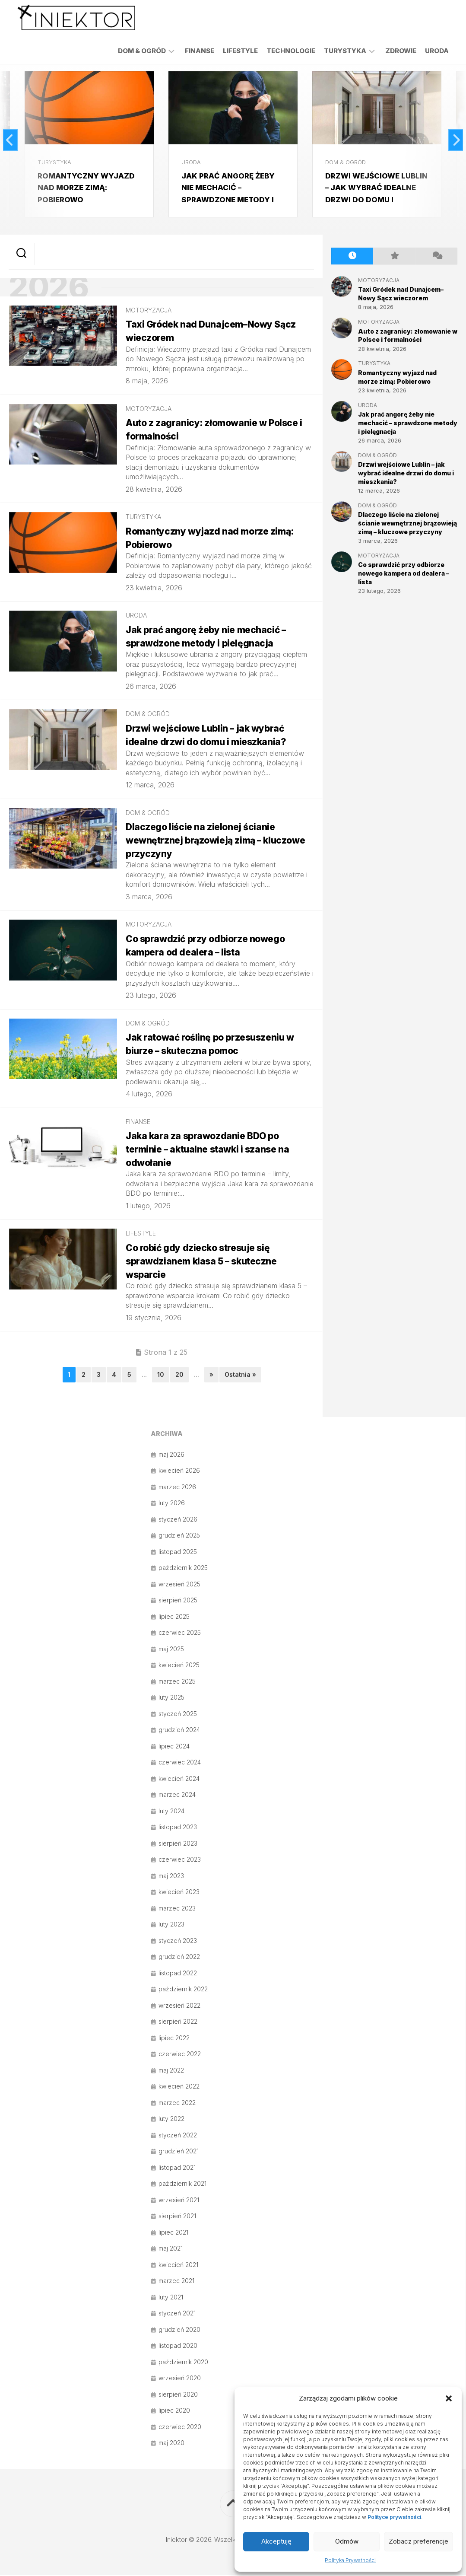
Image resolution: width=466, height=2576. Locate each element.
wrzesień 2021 (179, 2200)
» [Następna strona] (211, 1375)
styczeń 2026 (178, 1520)
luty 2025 (171, 1698)
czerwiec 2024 (180, 1763)
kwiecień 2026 (179, 1471)
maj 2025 (171, 1649)
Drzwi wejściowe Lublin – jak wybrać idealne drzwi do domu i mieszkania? (406, 471)
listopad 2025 (178, 1552)
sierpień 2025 (178, 1601)
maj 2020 (171, 2443)
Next (454, 139)
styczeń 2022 (178, 2136)
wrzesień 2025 (179, 1585)
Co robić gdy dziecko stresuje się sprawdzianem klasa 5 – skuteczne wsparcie (205, 1262)
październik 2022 (183, 1989)
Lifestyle (240, 51)
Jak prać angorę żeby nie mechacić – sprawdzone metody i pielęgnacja (407, 421)
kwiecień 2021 (178, 2265)
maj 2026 (171, 1455)
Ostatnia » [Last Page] (240, 1375)
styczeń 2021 (177, 2314)
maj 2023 (171, 1876)
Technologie (290, 51)
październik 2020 (183, 2362)
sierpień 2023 (178, 1844)
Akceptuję (276, 2541)
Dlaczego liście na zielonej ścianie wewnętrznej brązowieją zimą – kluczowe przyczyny (219, 841)
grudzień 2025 (179, 1536)
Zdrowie (400, 51)
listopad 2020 (178, 2346)
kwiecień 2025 (179, 1665)
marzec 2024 (177, 1795)
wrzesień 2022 (179, 2006)
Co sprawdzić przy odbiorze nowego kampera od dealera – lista (403, 571)
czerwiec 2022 (180, 2054)
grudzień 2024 (179, 1730)
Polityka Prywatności (350, 2560)
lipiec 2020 (174, 2411)
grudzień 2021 (179, 2152)
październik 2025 (183, 1568)
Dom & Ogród (142, 51)
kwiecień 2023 (179, 1892)
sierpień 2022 (178, 2022)
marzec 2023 (177, 1909)
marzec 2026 (177, 1487)
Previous (11, 139)
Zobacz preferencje (418, 2541)
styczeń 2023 (178, 1941)
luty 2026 (172, 1503)
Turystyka (345, 51)
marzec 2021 (176, 2281)
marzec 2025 (177, 1682)
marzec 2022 (177, 2103)
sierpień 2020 (178, 2395)
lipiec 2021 (173, 2233)
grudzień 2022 (179, 1957)
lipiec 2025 (174, 1617)
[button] (448, 2398)
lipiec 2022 (174, 2038)
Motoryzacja (148, 311)
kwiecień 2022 (179, 2087)
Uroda (437, 51)
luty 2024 (171, 1811)
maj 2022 (171, 2071)
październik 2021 (182, 2184)
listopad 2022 (178, 1973)
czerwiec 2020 (180, 2427)
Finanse (199, 51)
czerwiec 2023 (180, 1860)
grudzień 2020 (179, 2330)
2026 (56, 286)
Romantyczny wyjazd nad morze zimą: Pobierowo (89, 185)
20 (179, 1375)
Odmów (346, 2541)
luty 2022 (171, 2119)
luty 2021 (171, 2298)
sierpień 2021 (177, 2216)
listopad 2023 (178, 1827)
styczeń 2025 (178, 1714)
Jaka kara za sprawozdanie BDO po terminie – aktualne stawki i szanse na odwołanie (211, 1150)
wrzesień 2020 (180, 2378)
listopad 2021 (177, 2168)
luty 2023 (171, 1925)
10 (160, 1375)
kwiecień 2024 (179, 1779)
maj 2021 (171, 2249)
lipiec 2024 (174, 1747)
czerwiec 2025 (180, 1633)
